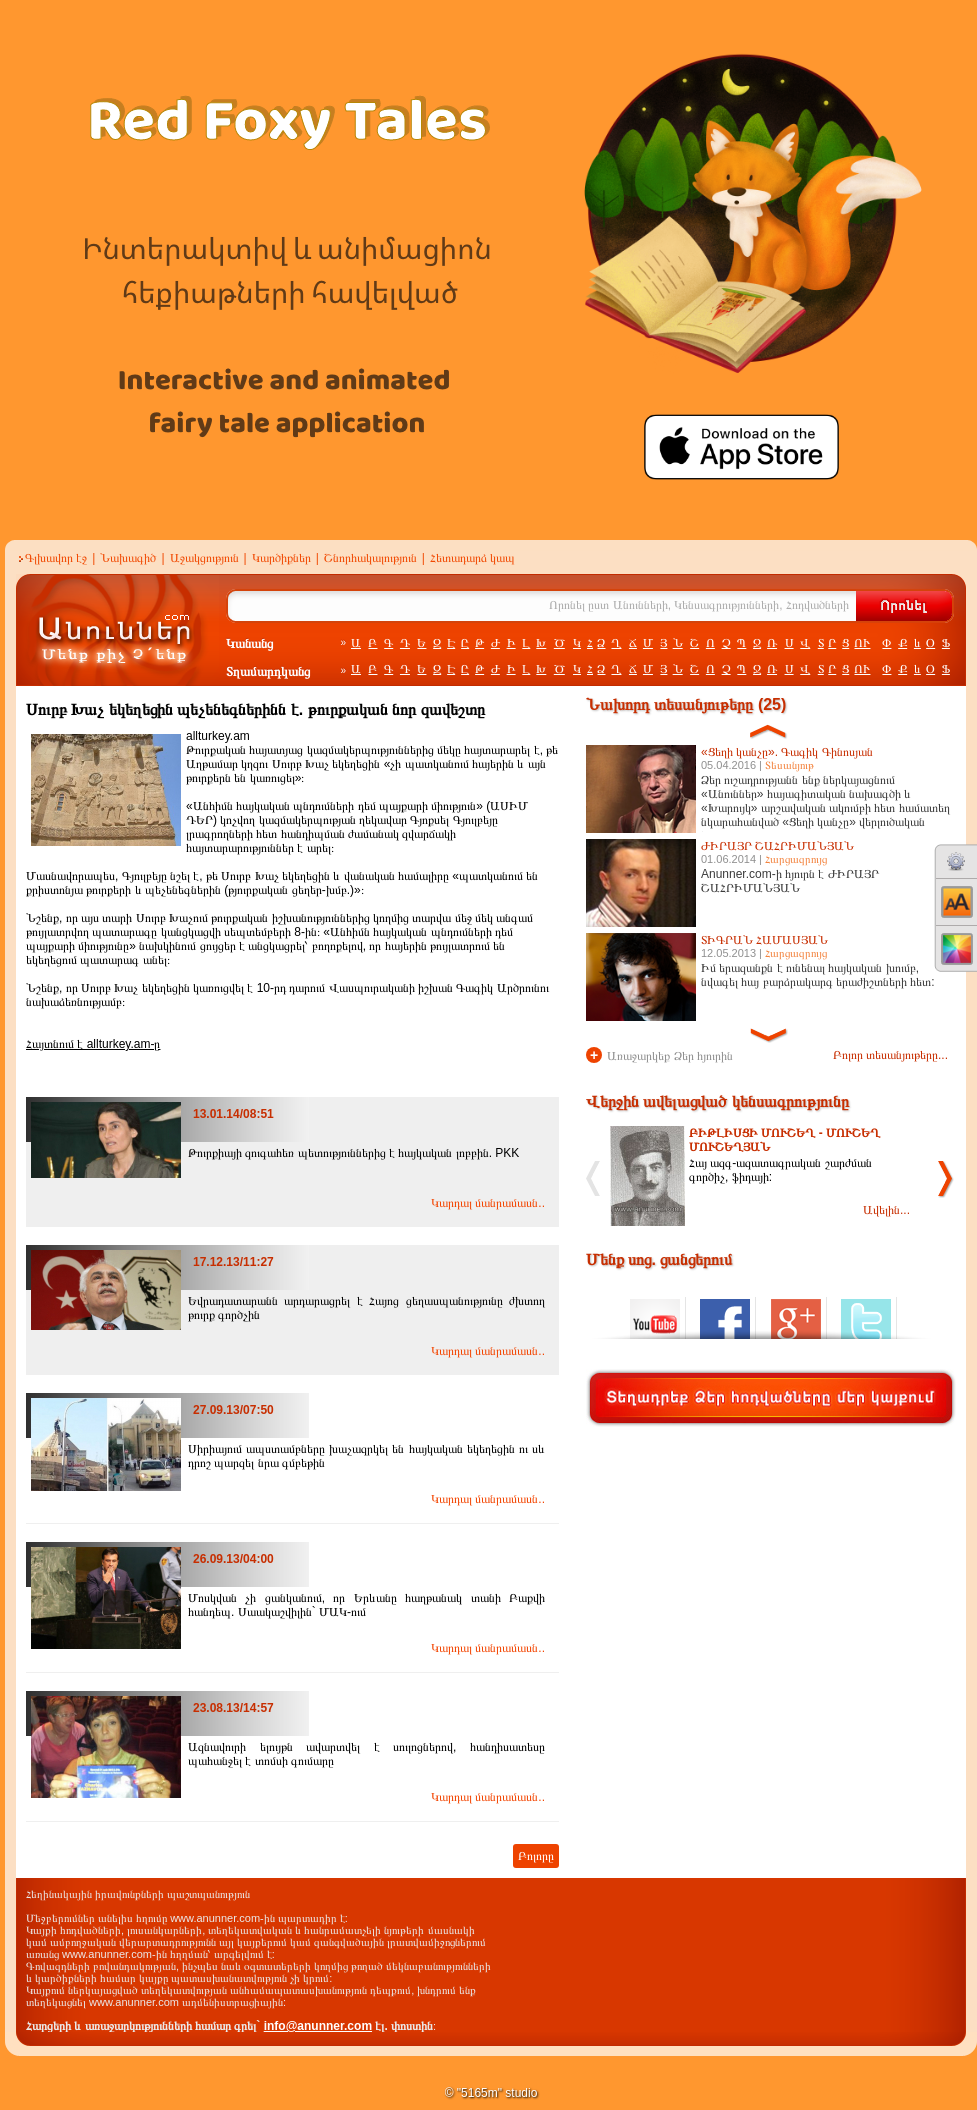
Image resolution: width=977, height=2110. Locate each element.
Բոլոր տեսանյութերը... (890, 1055)
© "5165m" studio (491, 2093)
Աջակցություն (204, 558)
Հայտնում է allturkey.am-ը (93, 1044)
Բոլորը (536, 1856)
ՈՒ (862, 643)
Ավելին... (886, 1210)
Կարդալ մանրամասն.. (488, 1203)
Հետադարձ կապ (472, 558)
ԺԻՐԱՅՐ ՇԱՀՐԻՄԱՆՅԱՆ (777, 846)
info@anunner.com (318, 2026)
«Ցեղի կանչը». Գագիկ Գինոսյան (787, 752)
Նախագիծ (128, 558)
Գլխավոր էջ (56, 558)
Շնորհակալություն (370, 558)
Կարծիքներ (281, 558)
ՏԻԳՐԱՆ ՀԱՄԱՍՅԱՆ (764, 940)
